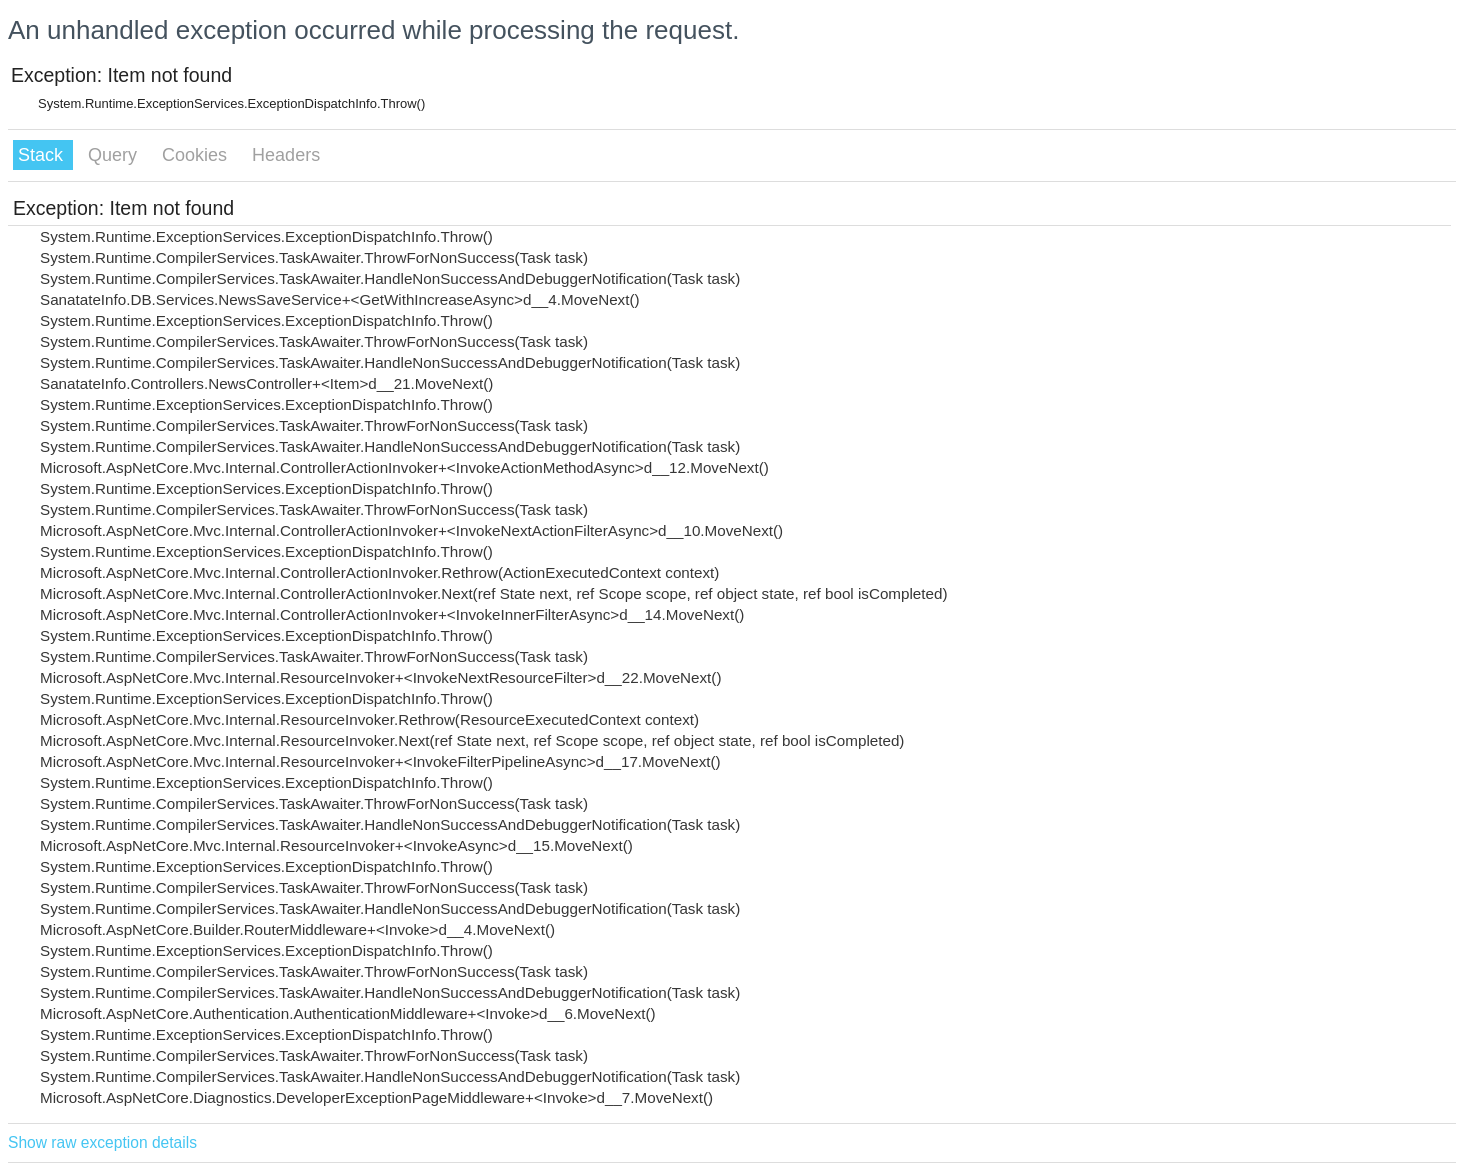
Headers (286, 155)
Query (115, 155)
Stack (43, 155)
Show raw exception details (102, 1142)
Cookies (197, 155)
